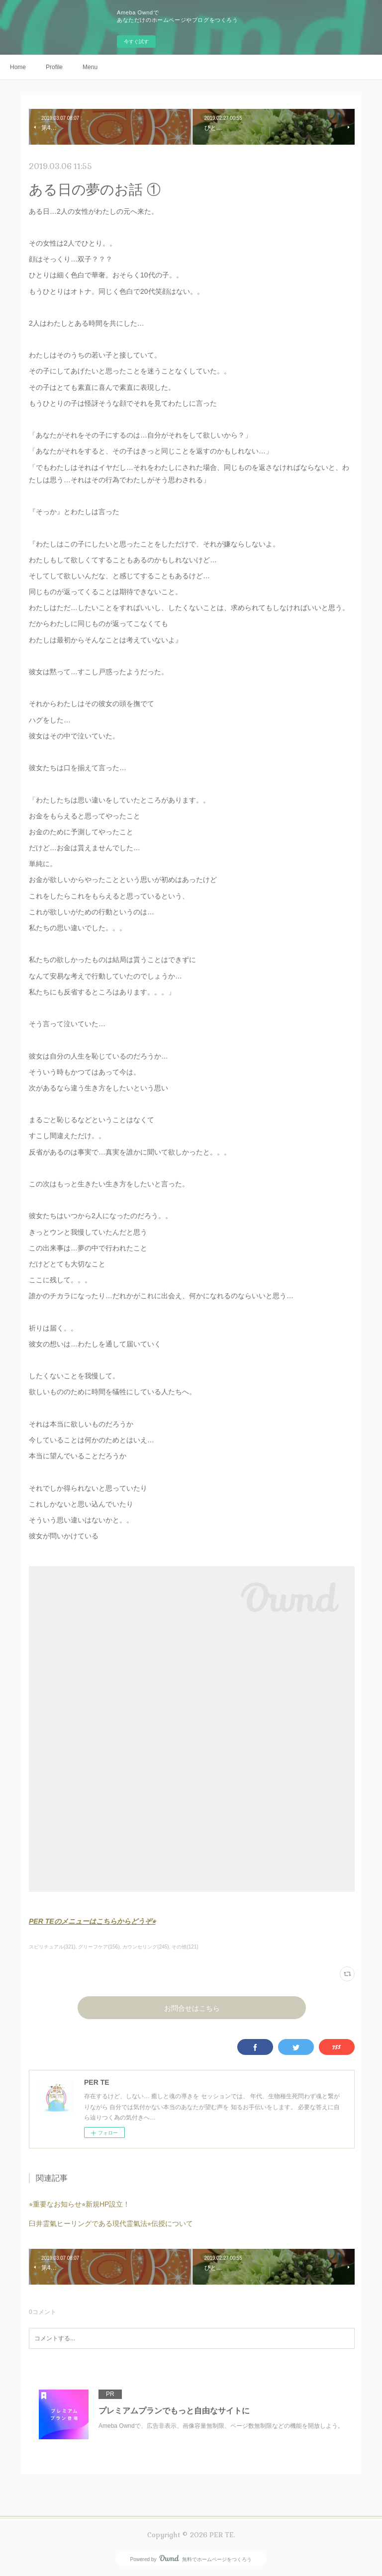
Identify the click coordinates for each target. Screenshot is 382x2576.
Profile (54, 67)
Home (18, 67)
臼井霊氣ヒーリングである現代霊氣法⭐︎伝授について (111, 2223)
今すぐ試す (136, 41)
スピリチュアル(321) (52, 1947)
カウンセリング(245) (145, 1947)
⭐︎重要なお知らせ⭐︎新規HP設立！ (79, 2204)
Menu (90, 67)
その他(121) (185, 1947)
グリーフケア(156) (98, 1947)
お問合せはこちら (192, 2008)
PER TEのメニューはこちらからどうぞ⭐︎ (92, 1921)
